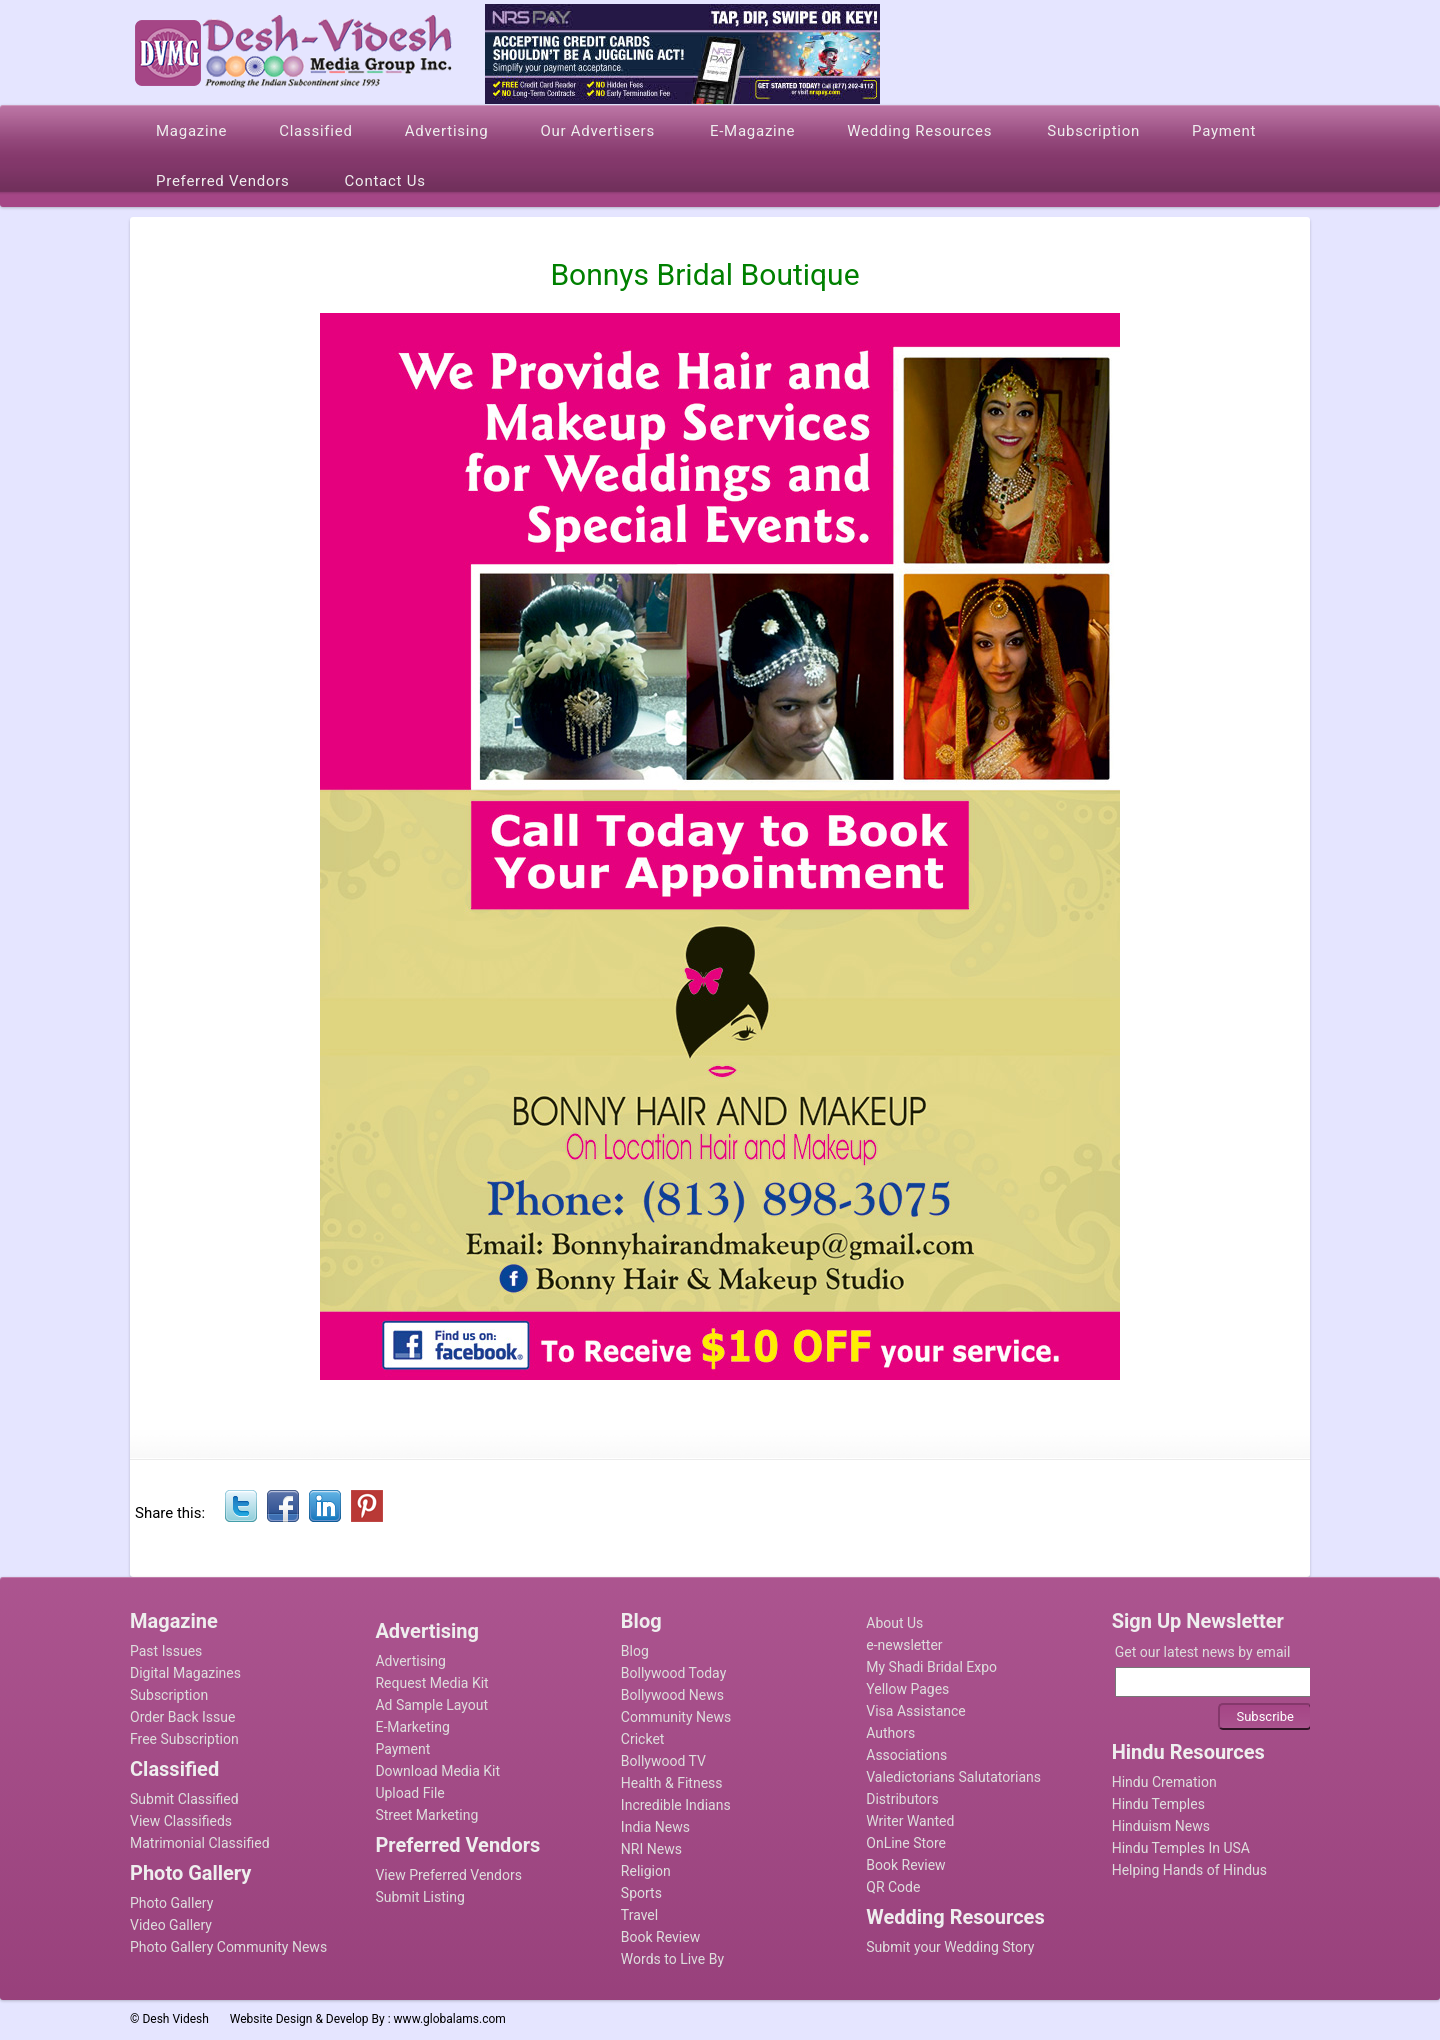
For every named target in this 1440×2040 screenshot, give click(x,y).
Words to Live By (672, 1959)
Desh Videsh (175, 2019)
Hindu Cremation (1164, 1782)
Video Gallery (171, 1925)
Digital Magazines (185, 1673)
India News (655, 1827)
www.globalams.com (450, 2019)
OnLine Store (906, 1843)
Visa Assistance (916, 1711)
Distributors (902, 1799)
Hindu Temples (1158, 1804)
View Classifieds (181, 1821)
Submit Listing (419, 1897)
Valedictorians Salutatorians (953, 1777)
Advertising (410, 1661)
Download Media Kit (437, 1771)
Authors (890, 1733)
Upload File (409, 1793)
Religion (646, 1871)
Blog (635, 1651)
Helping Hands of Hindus (1189, 1870)
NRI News (651, 1849)
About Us (894, 1623)
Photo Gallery (171, 1903)
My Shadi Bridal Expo (931, 1667)
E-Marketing (412, 1727)
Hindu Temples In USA (1181, 1848)
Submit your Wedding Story (950, 1947)
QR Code (893, 1887)
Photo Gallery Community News (228, 1947)
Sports (641, 1893)
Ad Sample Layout (431, 1705)
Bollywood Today (673, 1673)
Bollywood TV (663, 1761)
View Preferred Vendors (448, 1875)
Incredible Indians (676, 1805)
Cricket (643, 1739)
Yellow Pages (907, 1689)
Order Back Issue (182, 1717)
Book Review (660, 1937)
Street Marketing (426, 1815)
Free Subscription (184, 1739)
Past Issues (166, 1651)
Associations (906, 1755)
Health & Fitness (672, 1783)
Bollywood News (672, 1695)
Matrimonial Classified (200, 1843)
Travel (639, 1915)
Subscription (169, 1695)
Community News (676, 1717)
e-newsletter (904, 1645)
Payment (402, 1749)
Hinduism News (1161, 1826)
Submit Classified (184, 1799)
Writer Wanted (910, 1821)
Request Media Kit (431, 1683)
